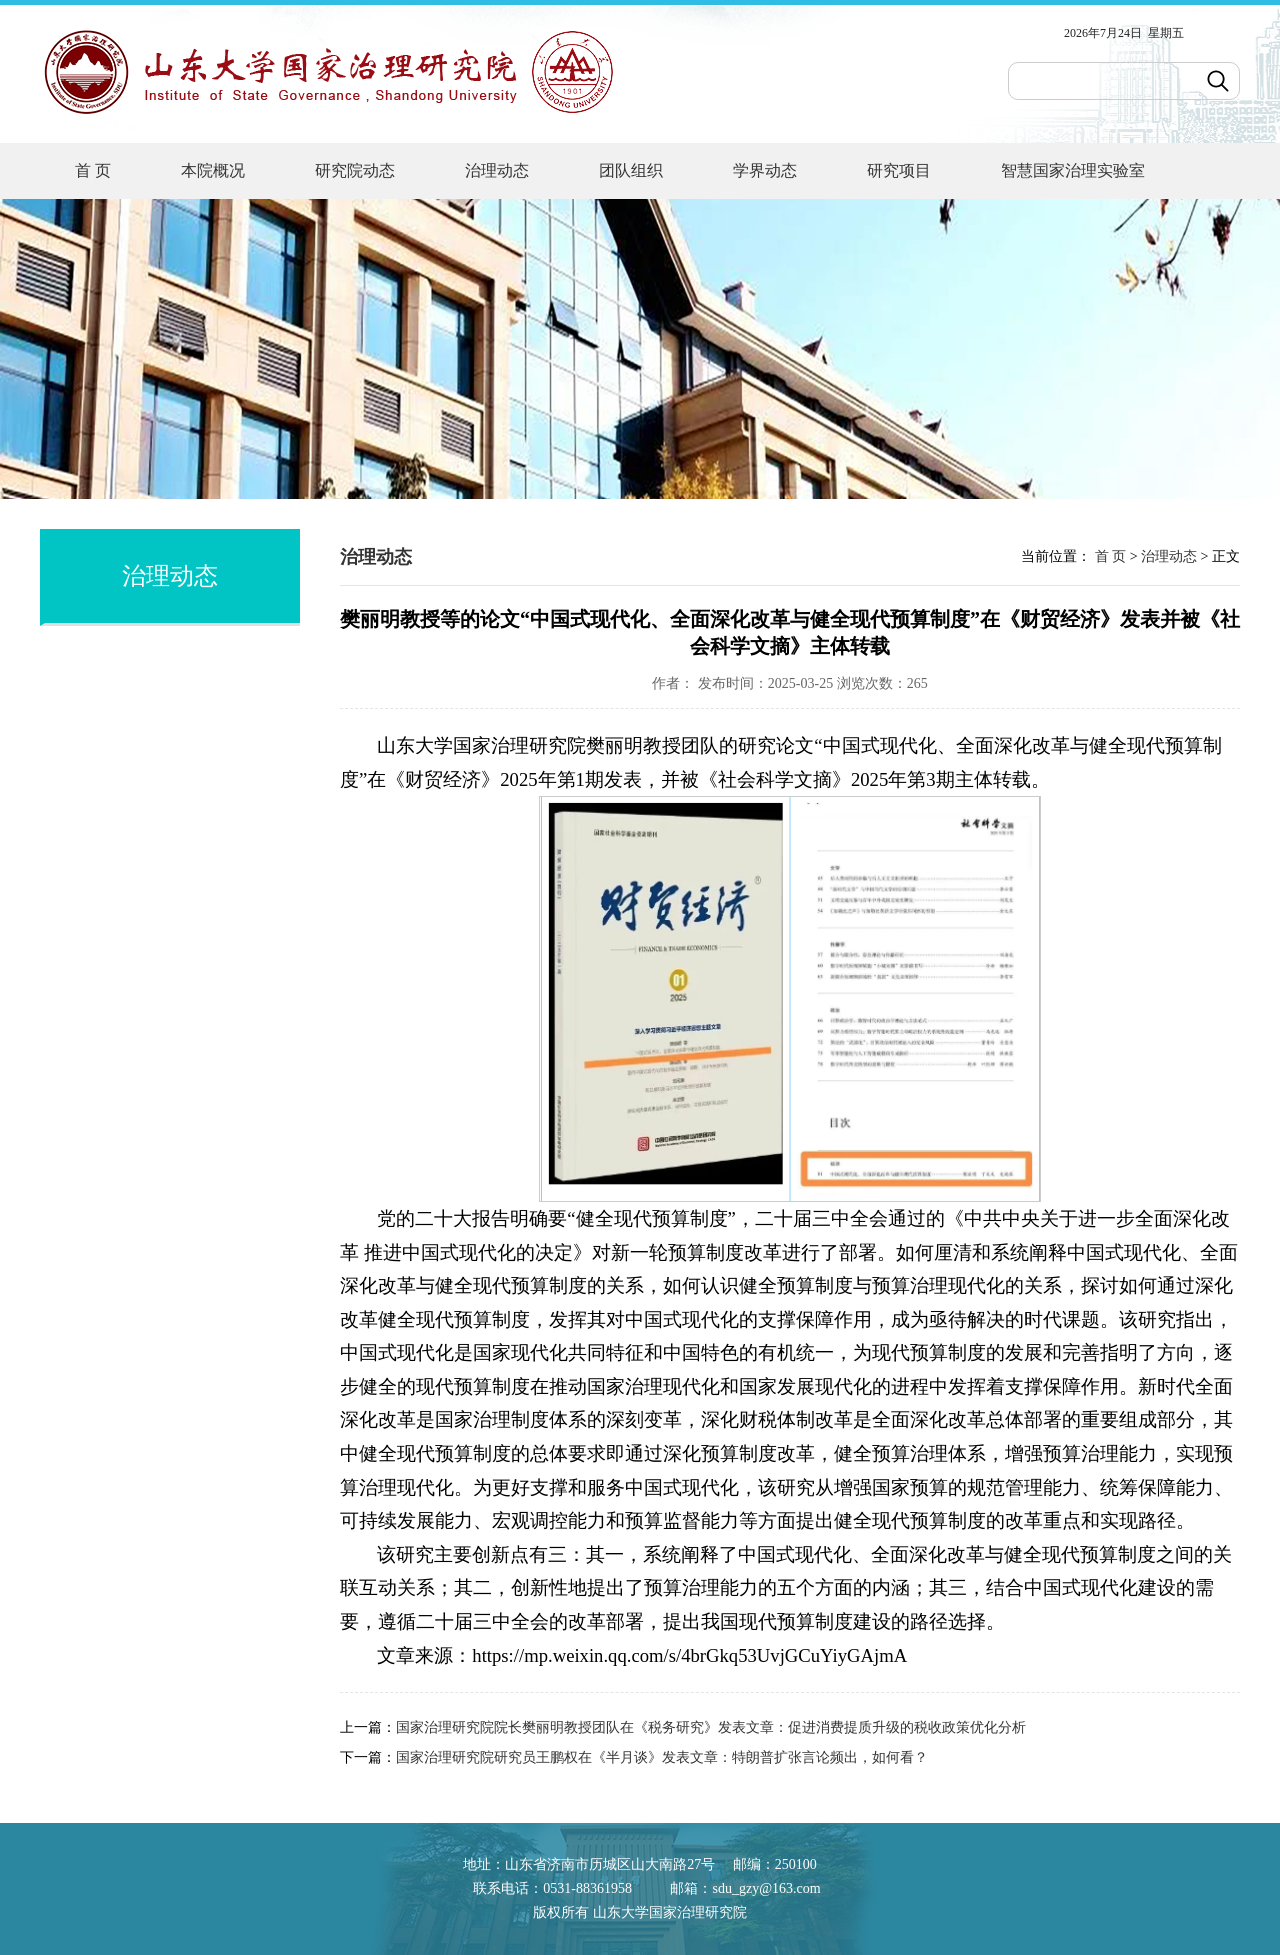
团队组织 (631, 170)
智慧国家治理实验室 (1073, 170)
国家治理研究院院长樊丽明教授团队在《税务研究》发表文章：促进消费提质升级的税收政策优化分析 (711, 1727)
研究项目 (899, 170)
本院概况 (213, 170)
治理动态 (497, 170)
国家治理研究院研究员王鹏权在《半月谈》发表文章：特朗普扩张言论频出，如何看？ (662, 1757)
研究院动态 (355, 170)
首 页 (93, 170)
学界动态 (765, 170)
